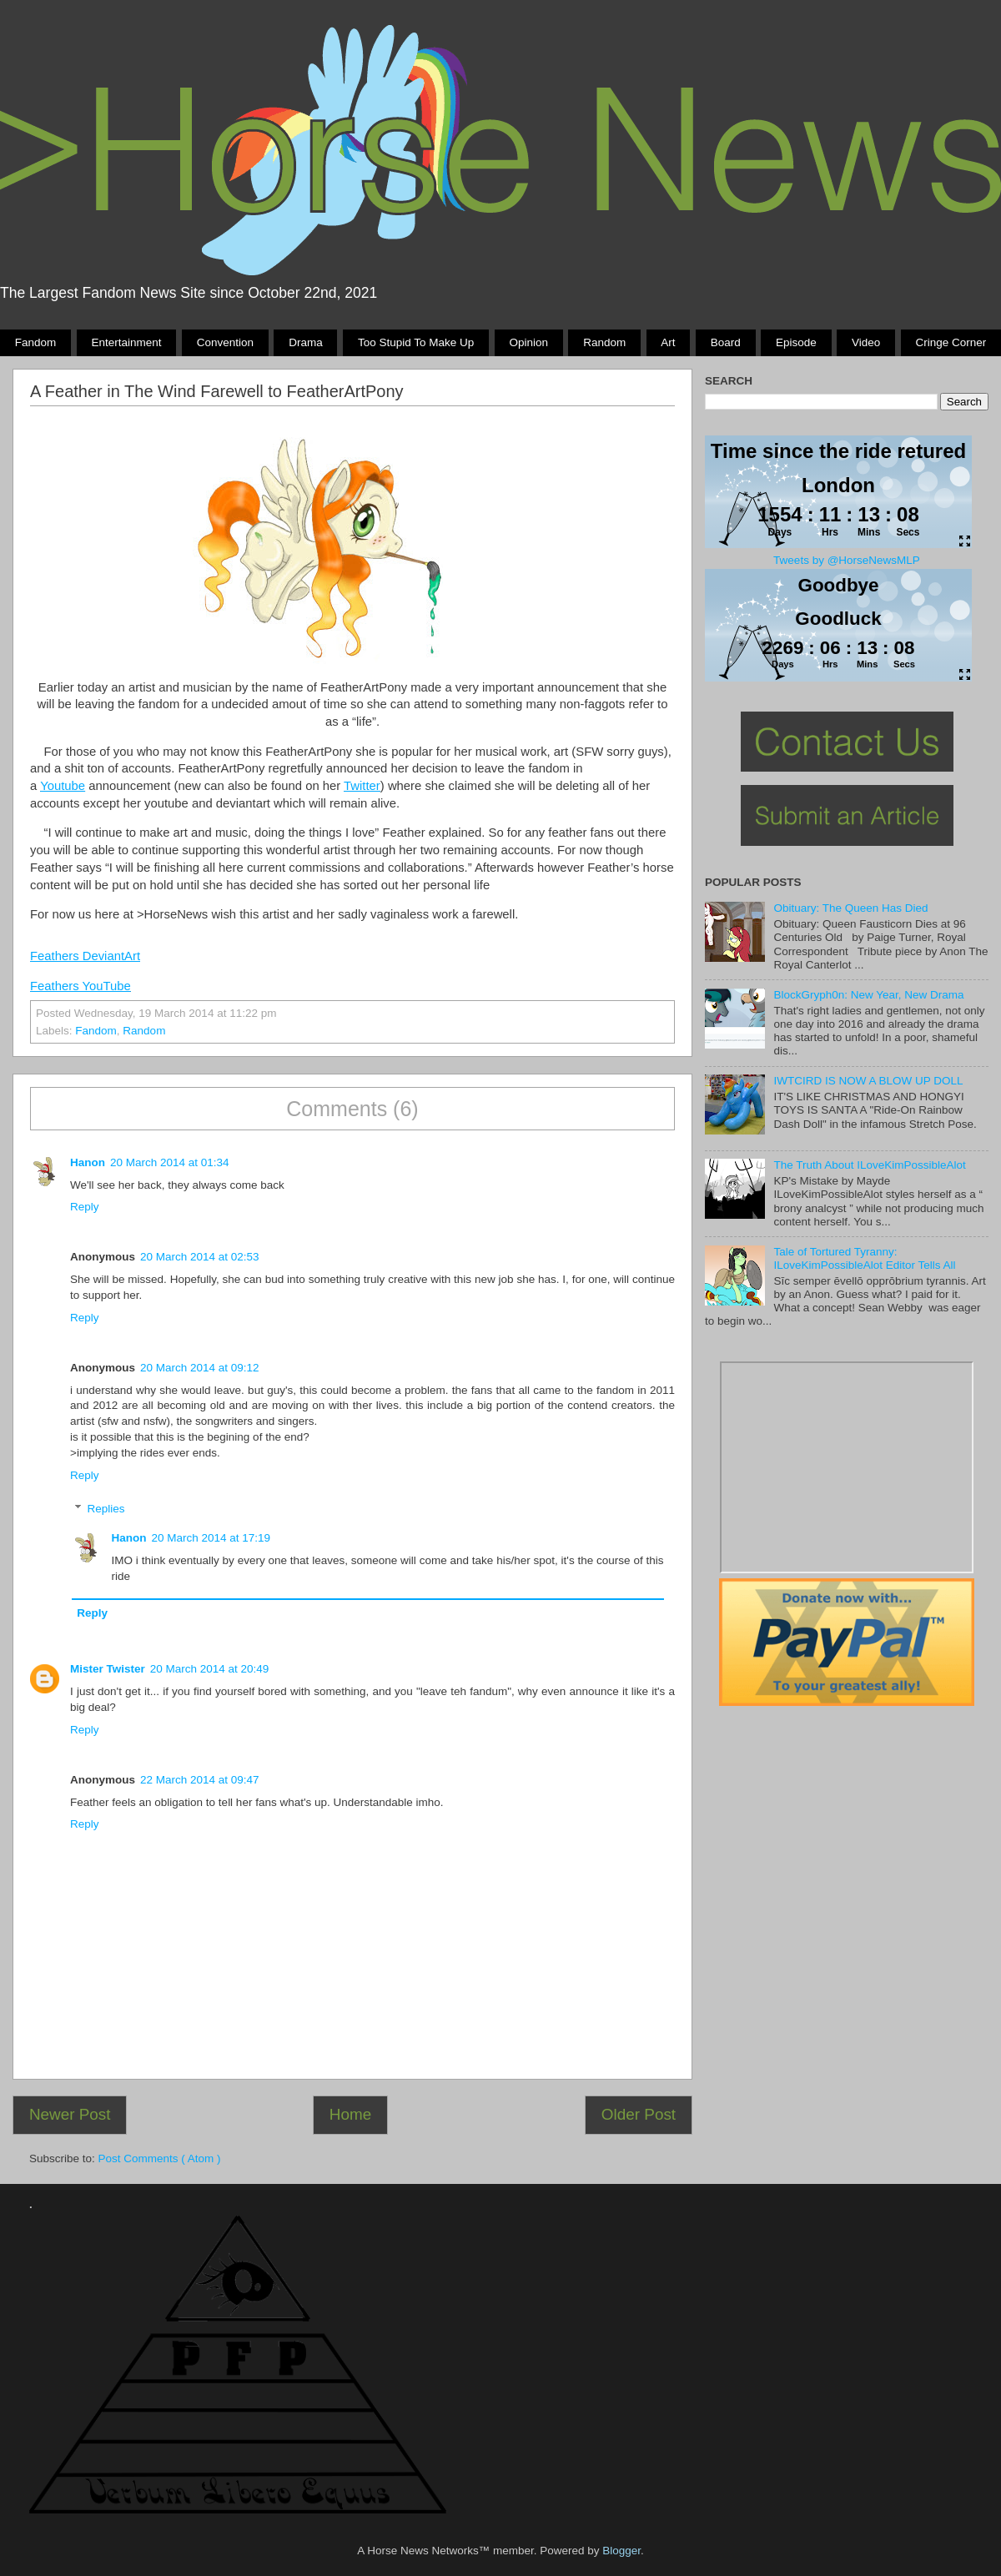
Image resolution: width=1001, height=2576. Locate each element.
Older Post (638, 2114)
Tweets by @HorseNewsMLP (846, 560)
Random (604, 342)
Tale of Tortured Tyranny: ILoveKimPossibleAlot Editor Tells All (864, 1258)
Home (350, 2114)
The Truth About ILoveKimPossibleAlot (869, 1165)
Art (668, 342)
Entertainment (126, 342)
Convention (225, 342)
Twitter (362, 785)
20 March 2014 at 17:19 (211, 1538)
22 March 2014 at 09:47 (199, 1780)
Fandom (36, 342)
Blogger (621, 2550)
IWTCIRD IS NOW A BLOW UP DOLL (868, 1080)
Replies (106, 1508)
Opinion (528, 342)
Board (726, 342)
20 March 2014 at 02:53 (199, 1256)
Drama (306, 342)
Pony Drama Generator (846, 1467)
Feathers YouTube (80, 986)
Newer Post (70, 2114)
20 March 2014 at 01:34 (169, 1162)
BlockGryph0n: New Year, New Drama (868, 995)
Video (866, 342)
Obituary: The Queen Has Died (850, 908)
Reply (84, 1206)
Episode (796, 342)
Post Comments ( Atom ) (159, 2158)
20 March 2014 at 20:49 (209, 1669)
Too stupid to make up (416, 342)
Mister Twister (107, 1669)
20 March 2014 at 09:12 (199, 1367)
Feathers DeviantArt (85, 956)
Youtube (62, 785)
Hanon (87, 1162)
